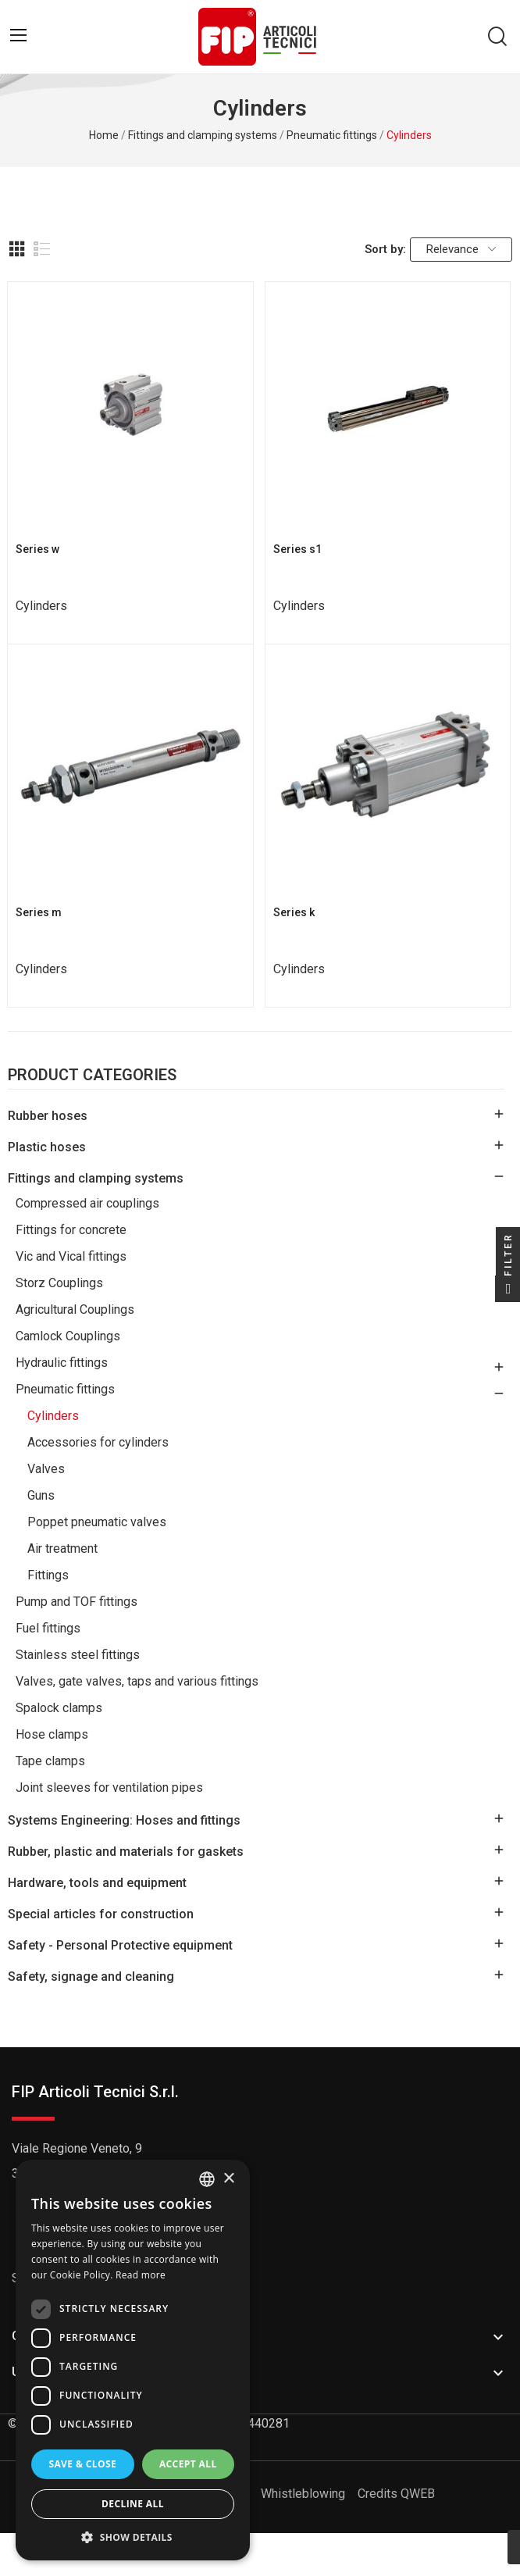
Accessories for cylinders (98, 1442)
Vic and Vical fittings (71, 1256)
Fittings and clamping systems (95, 1178)
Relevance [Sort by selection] (461, 249)
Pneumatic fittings (65, 1389)
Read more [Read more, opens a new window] (141, 2275)
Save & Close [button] (82, 2464)
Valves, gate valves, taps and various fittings (137, 1681)
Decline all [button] (133, 2503)
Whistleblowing (303, 2493)
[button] (132, 2537)
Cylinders (53, 1415)
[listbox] (207, 2179)
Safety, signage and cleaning (91, 1976)
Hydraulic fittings (62, 1362)
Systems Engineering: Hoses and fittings (124, 1820)
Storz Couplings (59, 1283)
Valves (46, 1468)
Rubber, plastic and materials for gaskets (126, 1851)
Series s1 (297, 549)
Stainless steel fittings (78, 1654)
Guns (41, 1495)
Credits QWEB (396, 2493)
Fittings (48, 1575)
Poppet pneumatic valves (96, 1522)
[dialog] (133, 2360)
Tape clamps (50, 1761)
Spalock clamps (59, 1707)
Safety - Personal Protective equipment (120, 1945)
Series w (37, 549)
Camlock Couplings (68, 1336)
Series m (39, 912)
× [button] (228, 2179)
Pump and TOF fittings (76, 1601)
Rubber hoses (47, 1115)
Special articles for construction (101, 1914)
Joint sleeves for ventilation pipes (109, 1787)
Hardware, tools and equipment (97, 1882)
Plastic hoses (47, 1147)
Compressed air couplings (87, 1203)
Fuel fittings (48, 1628)
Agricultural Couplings (75, 1309)
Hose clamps (52, 1734)
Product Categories (92, 1075)
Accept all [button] (188, 2464)
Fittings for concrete (71, 1229)
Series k (294, 912)
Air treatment (62, 1548)
